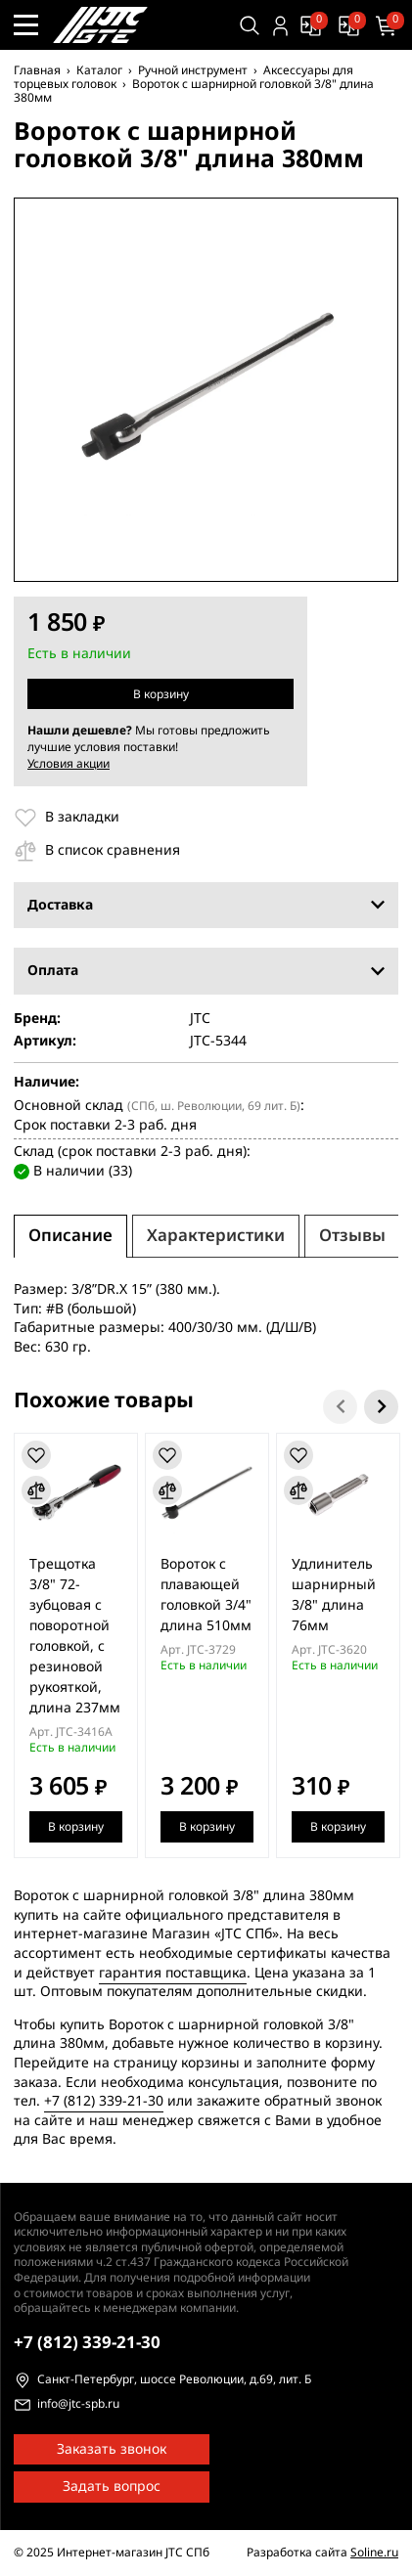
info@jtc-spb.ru (78, 2405)
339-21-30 (87, 2343)
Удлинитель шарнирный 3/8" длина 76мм (334, 1595)
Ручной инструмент (193, 70)
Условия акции (68, 764)
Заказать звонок (111, 2449)
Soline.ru (374, 2552)
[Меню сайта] (26, 25)
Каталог (99, 70)
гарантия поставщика (173, 1973)
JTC (200, 1019)
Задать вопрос (111, 2486)
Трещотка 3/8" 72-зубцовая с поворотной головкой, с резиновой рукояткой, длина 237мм (74, 1636)
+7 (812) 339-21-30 (103, 2101)
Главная (37, 70)
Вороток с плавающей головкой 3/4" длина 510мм (206, 1595)
